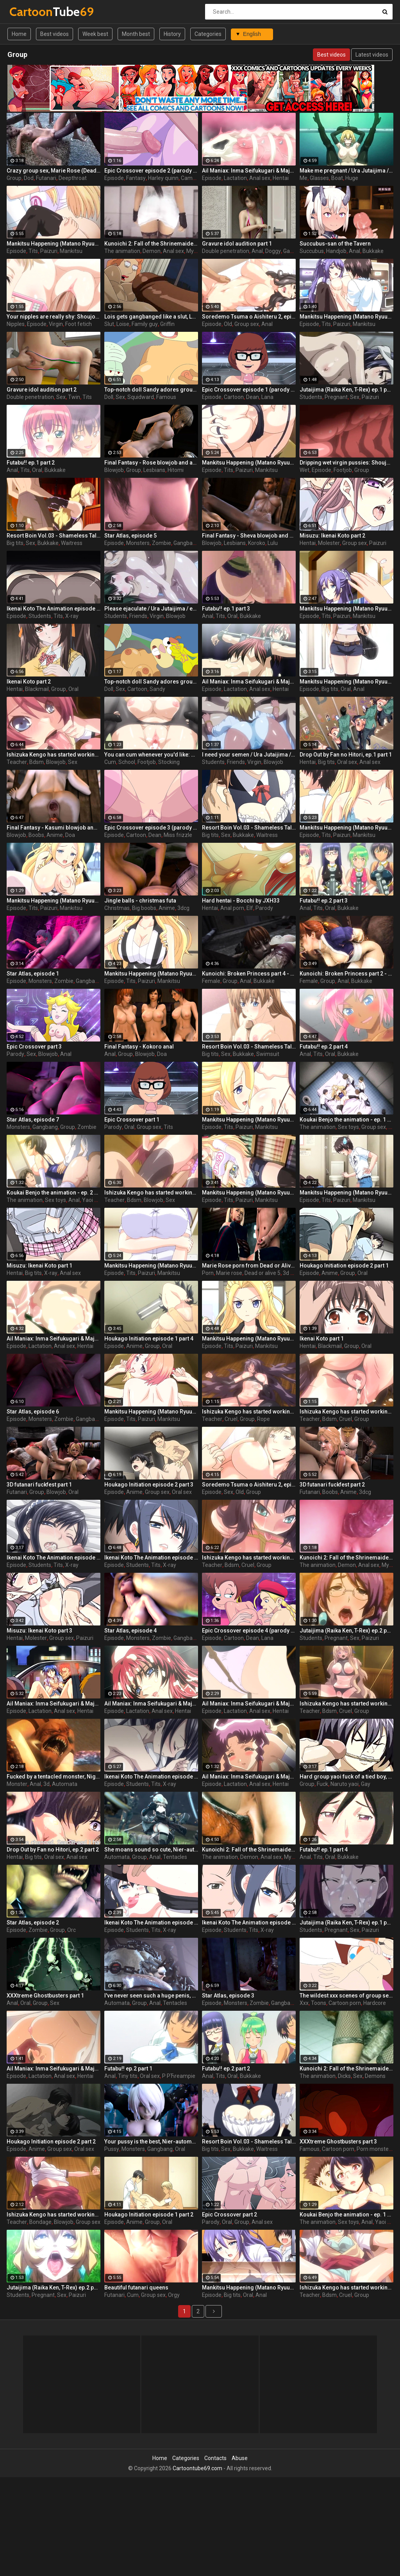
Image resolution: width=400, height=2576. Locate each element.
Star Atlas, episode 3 (228, 1995)
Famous (166, 397)
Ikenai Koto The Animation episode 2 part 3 (53, 608)
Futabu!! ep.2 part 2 (226, 2068)
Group (14, 178)
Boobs (36, 835)
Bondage (40, 2222)
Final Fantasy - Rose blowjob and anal (151, 462)
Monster (17, 1784)
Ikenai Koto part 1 (322, 1338)
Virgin (56, 324)
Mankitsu (71, 251)
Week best (95, 34)
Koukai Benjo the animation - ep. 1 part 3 (346, 2214)
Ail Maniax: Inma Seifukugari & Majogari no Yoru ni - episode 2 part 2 (151, 1703)
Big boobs (144, 908)
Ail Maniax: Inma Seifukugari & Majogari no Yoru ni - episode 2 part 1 (249, 681)
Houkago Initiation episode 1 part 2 (148, 2214)
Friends (138, 616)
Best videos (54, 34)
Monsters (138, 543)
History (172, 34)
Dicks (344, 2076)
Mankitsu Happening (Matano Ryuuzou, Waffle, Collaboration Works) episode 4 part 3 (249, 1119)
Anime (54, 835)
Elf (249, 908)
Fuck (322, 1784)
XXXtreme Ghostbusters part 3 (338, 2141)
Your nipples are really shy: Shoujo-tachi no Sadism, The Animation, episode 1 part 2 (53, 316)
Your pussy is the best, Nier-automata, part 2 (151, 2141)
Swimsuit (267, 1054)
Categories (208, 34)
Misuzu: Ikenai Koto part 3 (39, 1630)
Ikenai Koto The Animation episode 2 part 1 (151, 1776)
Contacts (215, 2458)
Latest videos (371, 55)
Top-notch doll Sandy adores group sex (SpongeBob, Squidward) (151, 681)
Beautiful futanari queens (136, 2287)
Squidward (140, 397)
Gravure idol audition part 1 (237, 243)
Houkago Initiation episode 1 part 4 (148, 1338)
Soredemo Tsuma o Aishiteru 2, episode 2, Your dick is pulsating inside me (249, 316)
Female (211, 981)
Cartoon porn (345, 2003)
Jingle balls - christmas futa (140, 900)
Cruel (231, 1419)
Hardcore (374, 2003)
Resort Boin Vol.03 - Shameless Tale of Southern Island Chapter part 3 (249, 827)
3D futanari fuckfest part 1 (39, 1484)
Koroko (256, 543)
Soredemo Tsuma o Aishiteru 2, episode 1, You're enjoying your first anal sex (249, 1484)
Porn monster (374, 2149)
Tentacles (175, 1857)
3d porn (292, 1273)
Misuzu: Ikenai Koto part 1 (39, 1265)
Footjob (343, 470)
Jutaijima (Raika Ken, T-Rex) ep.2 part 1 (346, 1630)
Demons (375, 2076)
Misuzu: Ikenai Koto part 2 (332, 535)
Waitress (71, 543)
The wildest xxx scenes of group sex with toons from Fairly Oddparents (346, 1995)
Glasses (319, 178)
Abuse (240, 2458)
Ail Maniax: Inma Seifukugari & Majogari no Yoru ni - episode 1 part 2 (53, 1703)
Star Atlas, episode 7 (33, 1119)
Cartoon (234, 397)
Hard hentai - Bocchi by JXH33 (241, 900)
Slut (109, 324)
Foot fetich (78, 324)
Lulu (273, 543)
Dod (29, 178)
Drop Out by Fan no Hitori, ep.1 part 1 (346, 754)
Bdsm (36, 762)
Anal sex (259, 178)
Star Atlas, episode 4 (130, 1630)
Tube (29, 11)
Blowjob (114, 470)
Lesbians (154, 470)
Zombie (161, 543)
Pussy (111, 2149)
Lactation (235, 178)
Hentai (281, 178)
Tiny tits (128, 2076)
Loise (122, 324)
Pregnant (336, 397)
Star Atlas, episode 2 (33, 1922)
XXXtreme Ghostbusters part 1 (45, 1995)
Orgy (174, 2295)
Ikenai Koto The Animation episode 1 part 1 (151, 1557)
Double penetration (225, 251)
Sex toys (348, 1127)
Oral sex (347, 762)
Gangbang (186, 543)
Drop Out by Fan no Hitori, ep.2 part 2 (53, 1849)
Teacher (17, 762)
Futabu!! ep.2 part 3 (324, 900)
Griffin (167, 324)
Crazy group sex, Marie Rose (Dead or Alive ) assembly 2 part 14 (53, 170)
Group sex (246, 324)
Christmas (117, 908)
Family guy (145, 324)
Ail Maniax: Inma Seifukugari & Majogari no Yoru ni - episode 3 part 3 (53, 2068)
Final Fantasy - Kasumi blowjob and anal (53, 827)
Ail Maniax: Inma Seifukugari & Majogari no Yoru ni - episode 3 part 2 (53, 1338)
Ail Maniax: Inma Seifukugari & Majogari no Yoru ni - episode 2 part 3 (249, 1776)
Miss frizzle (178, 835)
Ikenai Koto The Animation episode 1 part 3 (151, 1922)
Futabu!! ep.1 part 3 (226, 608)
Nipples (16, 324)
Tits (33, 251)
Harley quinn (163, 178)
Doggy (273, 251)
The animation (122, 251)
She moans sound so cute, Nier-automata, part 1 (151, 1849)
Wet (304, 470)
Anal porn (232, 908)
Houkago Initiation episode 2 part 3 (148, 1484)
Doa (70, 835)
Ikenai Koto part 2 (29, 681)
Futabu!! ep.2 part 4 (324, 1046)
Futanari (46, 178)
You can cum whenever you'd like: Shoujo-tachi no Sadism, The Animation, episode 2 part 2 (151, 754)
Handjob (336, 251)
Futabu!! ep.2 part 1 (128, 2068)
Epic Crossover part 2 (229, 2214)
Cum (110, 762)
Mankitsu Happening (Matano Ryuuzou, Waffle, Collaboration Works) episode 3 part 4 (249, 2287)
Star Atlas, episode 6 (33, 1411)
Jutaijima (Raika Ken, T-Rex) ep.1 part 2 (346, 389)
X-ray (72, 616)
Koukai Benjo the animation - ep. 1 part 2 (346, 1119)
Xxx (304, 2003)
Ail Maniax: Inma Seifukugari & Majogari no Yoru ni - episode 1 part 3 (249, 1703)
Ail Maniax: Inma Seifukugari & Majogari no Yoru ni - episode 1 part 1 (249, 170)
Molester (329, 543)
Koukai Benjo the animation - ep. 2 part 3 (53, 1192)
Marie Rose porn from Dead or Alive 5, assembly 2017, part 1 (249, 1265)
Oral (37, 470)
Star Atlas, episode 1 (33, 973)
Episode (114, 178)
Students (311, 397)
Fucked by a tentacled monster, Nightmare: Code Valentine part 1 (53, 1776)
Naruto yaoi (344, 1784)
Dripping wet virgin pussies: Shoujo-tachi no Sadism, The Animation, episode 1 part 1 (346, 462)
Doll (108, 397)
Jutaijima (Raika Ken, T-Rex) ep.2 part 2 (53, 2287)
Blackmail (37, 689)
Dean (252, 397)
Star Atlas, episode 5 (130, 535)
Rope (263, 1419)
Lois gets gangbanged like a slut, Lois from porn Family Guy (151, 316)
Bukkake (373, 251)
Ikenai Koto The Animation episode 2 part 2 (53, 1557)
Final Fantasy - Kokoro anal (139, 1046)
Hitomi (176, 470)
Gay (365, 1784)
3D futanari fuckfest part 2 (332, 1484)
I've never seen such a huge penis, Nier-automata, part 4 (151, 1995)
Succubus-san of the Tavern (335, 243)
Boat (337, 178)
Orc (71, 1930)
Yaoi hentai (96, 1200)
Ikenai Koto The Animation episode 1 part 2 (249, 1922)
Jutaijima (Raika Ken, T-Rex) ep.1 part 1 (346, 1922)
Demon (152, 251)
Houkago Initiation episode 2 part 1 (344, 1265)
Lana (267, 397)
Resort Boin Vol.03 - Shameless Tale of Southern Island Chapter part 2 (53, 535)
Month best (136, 34)
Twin (74, 397)
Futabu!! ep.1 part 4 (324, 1849)
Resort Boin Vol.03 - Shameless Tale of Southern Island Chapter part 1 (249, 2141)
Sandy (157, 689)
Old (228, 324)
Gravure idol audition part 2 (42, 389)
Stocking (169, 762)
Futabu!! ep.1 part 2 (31, 462)
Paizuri (48, 251)
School (126, 762)
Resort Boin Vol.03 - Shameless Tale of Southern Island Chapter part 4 (249, 1046)
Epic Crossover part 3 (34, 1046)
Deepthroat (73, 178)
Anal (257, 251)
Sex (61, 397)
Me (303, 178)
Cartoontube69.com (197, 2468)
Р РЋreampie (178, 2076)
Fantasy (136, 178)
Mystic (194, 251)
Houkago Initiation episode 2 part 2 (51, 2141)
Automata (64, 1784)
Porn (208, 1273)
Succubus (312, 251)
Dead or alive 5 (262, 1273)
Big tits (15, 543)
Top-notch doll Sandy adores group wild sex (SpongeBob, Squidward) (151, 389)
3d (46, 1784)
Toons (318, 2003)
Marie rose (229, 1273)
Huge (351, 178)
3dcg (183, 908)
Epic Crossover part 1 (131, 1119)
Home (19, 34)
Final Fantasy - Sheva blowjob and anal (249, 535)
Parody (264, 908)
